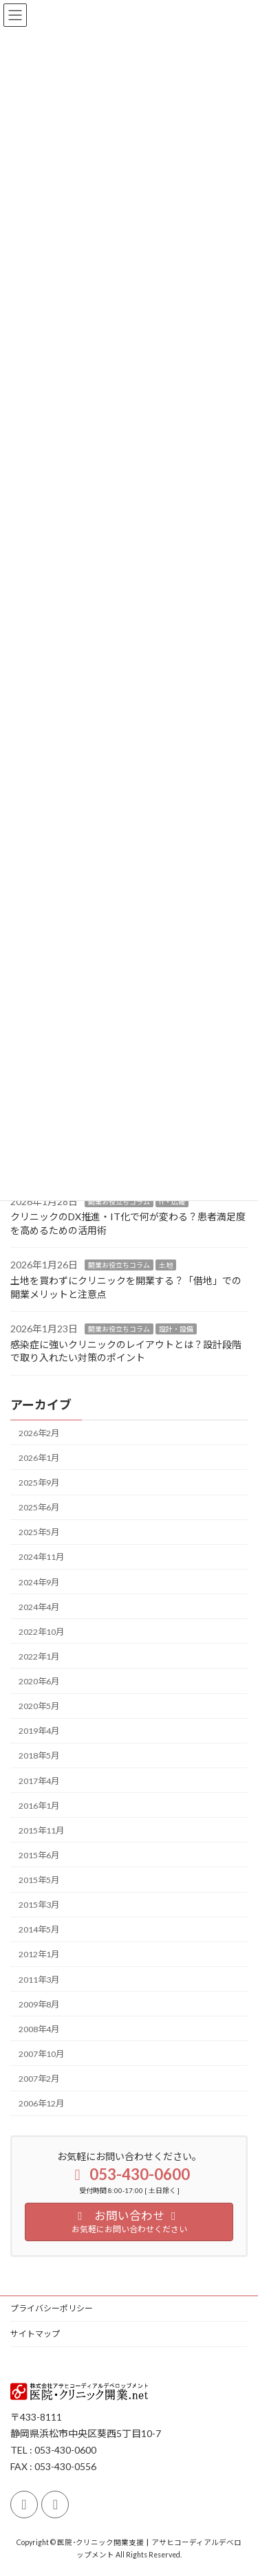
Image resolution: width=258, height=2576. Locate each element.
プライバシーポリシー (51, 2308)
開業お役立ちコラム (119, 1202)
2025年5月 (39, 1533)
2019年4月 (39, 1731)
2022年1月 (39, 1656)
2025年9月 (39, 1482)
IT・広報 (172, 1202)
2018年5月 (39, 1756)
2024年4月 (39, 1607)
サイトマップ (35, 2334)
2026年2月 (39, 1433)
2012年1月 (39, 1955)
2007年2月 (39, 2078)
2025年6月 (39, 1507)
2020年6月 (39, 1681)
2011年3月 (39, 1979)
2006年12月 (41, 2103)
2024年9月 (39, 1582)
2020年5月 (39, 1706)
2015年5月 (39, 1880)
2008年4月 (39, 2029)
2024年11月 (41, 1557)
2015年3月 (39, 1905)
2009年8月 (39, 2004)
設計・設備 (176, 1329)
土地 (166, 1266)
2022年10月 (41, 1632)
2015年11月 (41, 1830)
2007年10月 (41, 2054)
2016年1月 (39, 1806)
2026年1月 (39, 1458)
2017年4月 (39, 1781)
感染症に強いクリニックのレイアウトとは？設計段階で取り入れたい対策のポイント (125, 1351)
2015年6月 (39, 1855)
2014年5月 (39, 1930)
